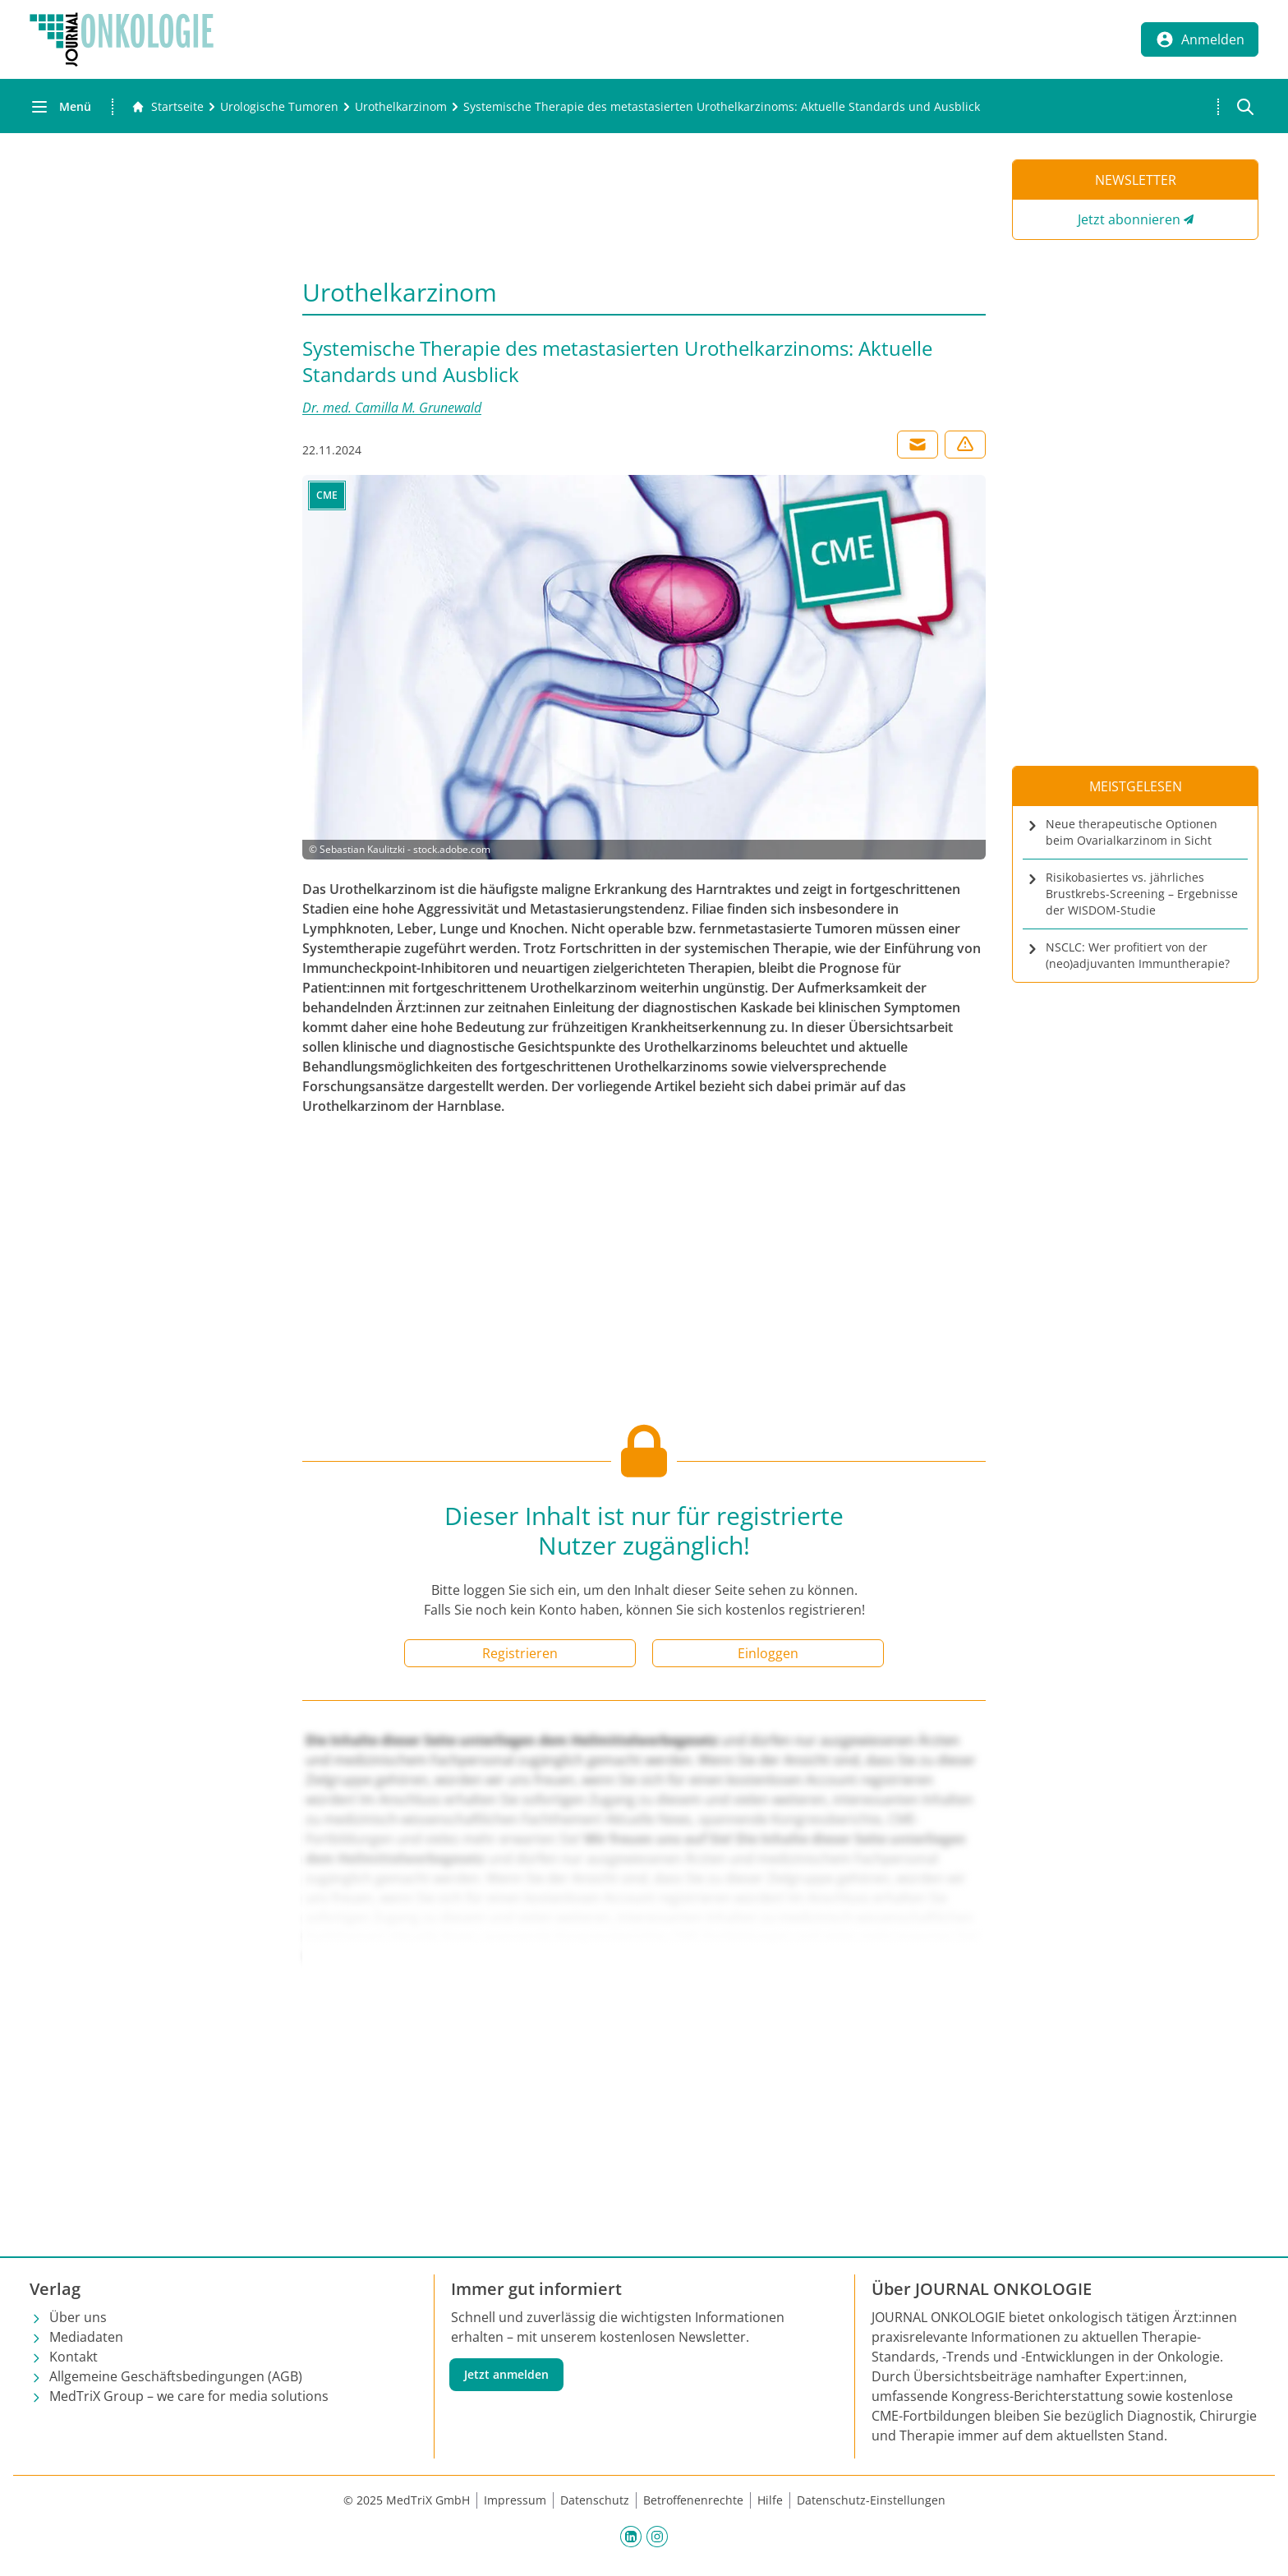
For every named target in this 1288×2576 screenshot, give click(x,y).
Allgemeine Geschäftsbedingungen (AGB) (175, 2376)
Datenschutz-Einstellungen (871, 2500)
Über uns (78, 2317)
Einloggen (768, 1653)
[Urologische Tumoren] (279, 107)
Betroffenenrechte (693, 2500)
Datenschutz (594, 2500)
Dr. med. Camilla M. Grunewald (391, 408)
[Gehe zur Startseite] (167, 107)
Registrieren (520, 1653)
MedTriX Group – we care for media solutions (189, 2396)
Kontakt (73, 2357)
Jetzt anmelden (506, 2374)
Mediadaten (86, 2337)
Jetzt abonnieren (1129, 219)
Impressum (515, 2500)
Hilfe (770, 2500)
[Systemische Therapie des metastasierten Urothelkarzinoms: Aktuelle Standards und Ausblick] (721, 107)
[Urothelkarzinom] (401, 107)
